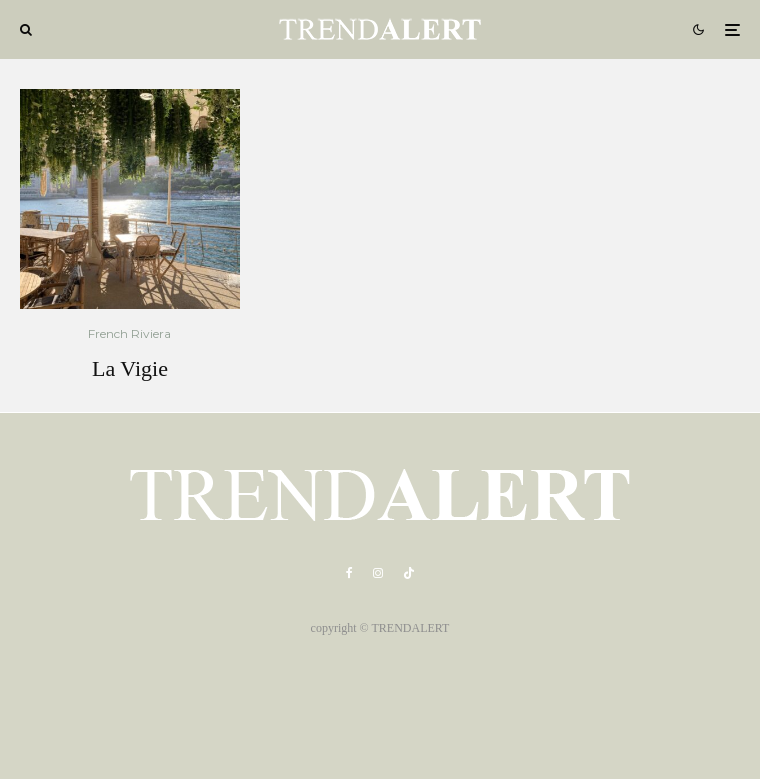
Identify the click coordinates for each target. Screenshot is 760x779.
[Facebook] (349, 573)
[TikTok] (409, 573)
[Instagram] (378, 573)
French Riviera (129, 333)
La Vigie (130, 368)
